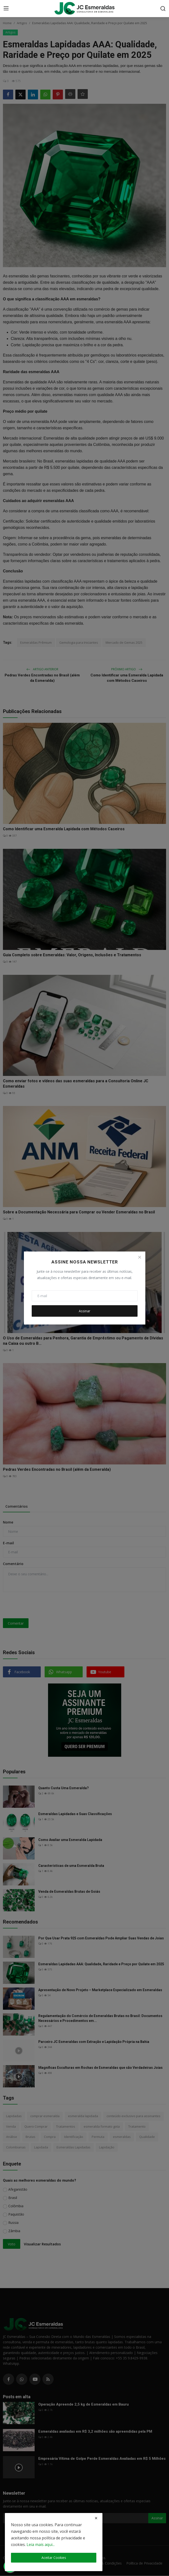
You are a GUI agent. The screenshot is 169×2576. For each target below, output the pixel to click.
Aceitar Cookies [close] (53, 2557)
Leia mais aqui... (41, 2544)
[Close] (139, 1257)
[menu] (6, 8)
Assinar (84, 1311)
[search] (163, 8)
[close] (96, 2518)
